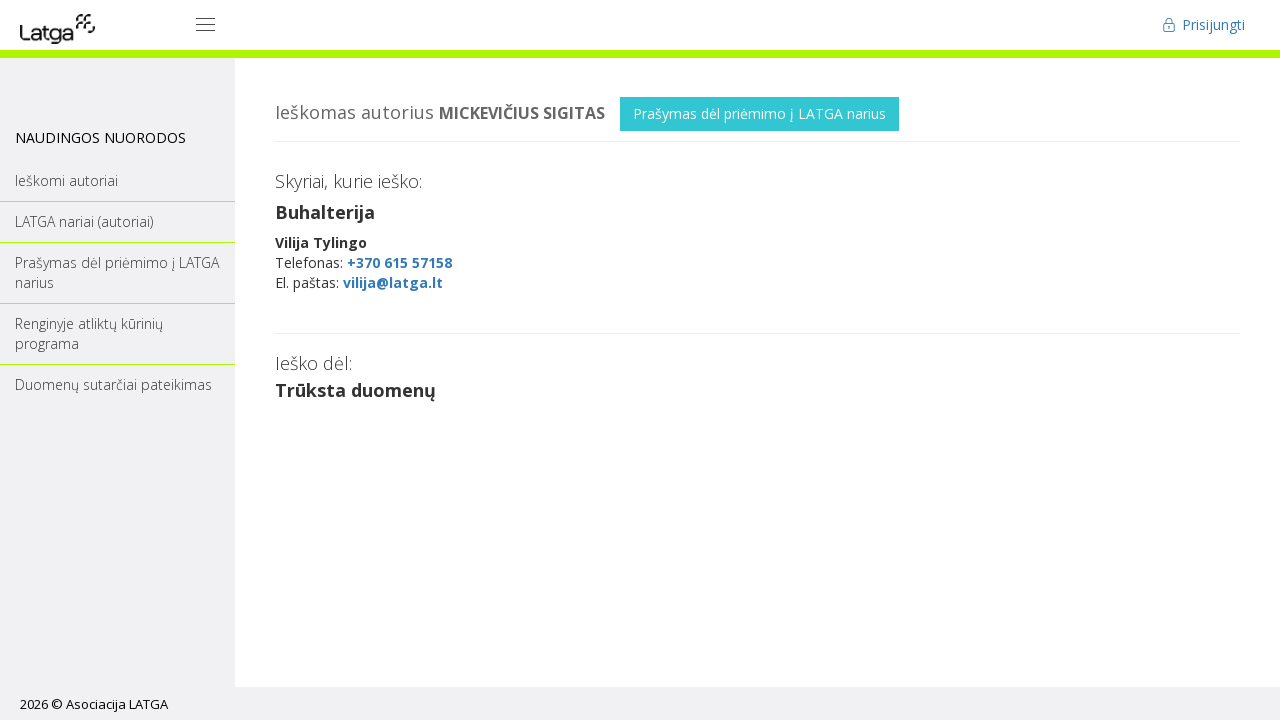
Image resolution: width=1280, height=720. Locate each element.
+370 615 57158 (399, 262)
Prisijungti (1203, 24)
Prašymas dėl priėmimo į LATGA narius (759, 113)
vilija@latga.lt (393, 282)
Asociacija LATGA (117, 704)
